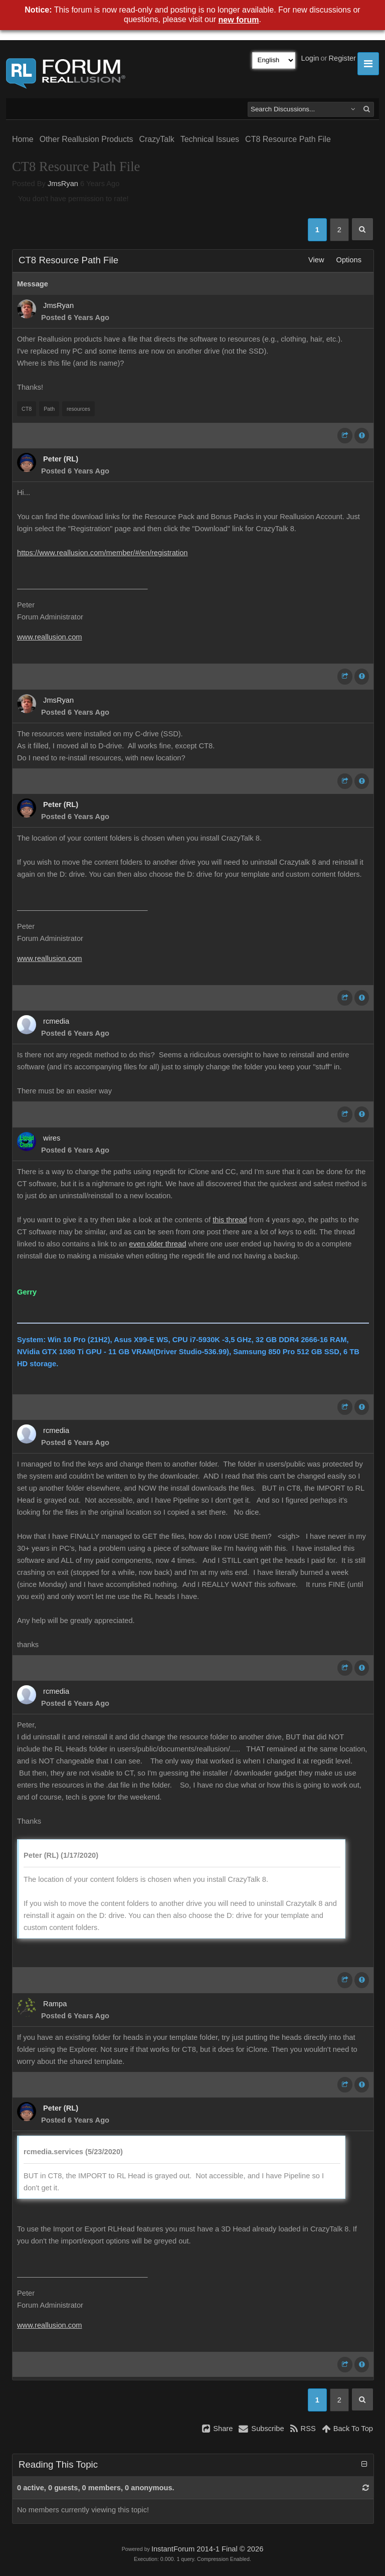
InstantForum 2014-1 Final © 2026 (207, 2549)
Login (310, 58)
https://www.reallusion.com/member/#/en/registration (102, 553)
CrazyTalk (156, 139)
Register (342, 58)
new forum (239, 20)
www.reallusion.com (49, 637)
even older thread (157, 1244)
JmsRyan (63, 184)
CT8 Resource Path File (288, 139)
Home (23, 139)
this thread (230, 1220)
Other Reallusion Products (86, 139)
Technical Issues (209, 139)
